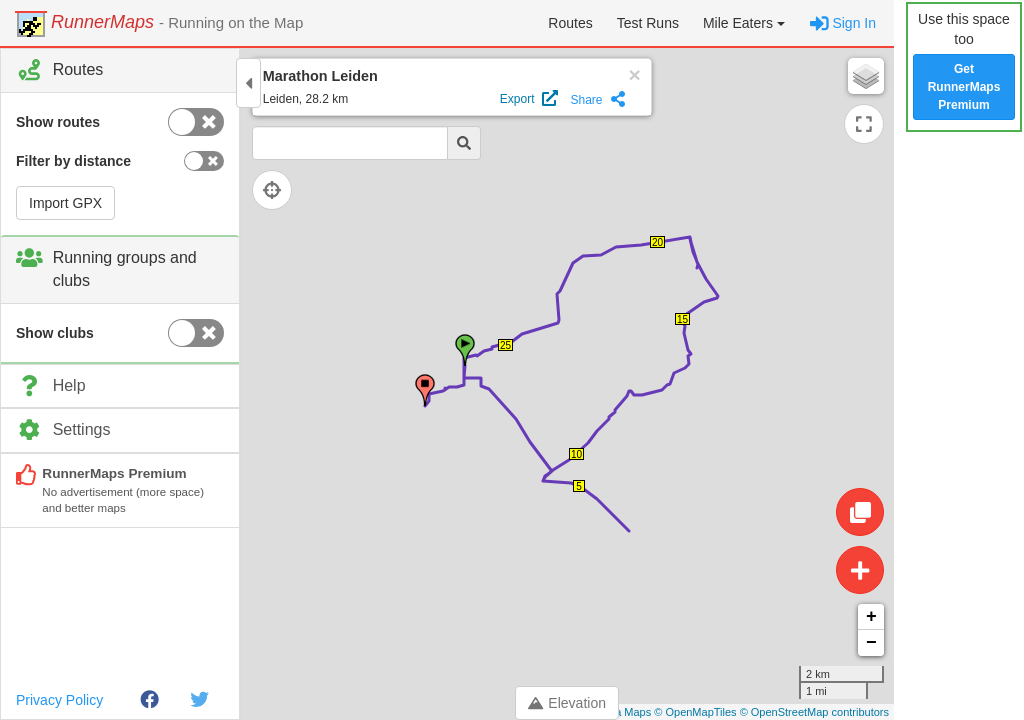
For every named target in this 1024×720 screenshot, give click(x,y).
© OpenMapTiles (695, 712)
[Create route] (860, 570)
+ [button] (871, 617)
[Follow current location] (290, 190)
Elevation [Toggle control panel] (567, 703)
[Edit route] (860, 512)
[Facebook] (149, 700)
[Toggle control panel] (248, 83)
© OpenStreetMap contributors (814, 712)
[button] (744, 23)
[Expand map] (864, 124)
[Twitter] (199, 700)
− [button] (871, 643)
